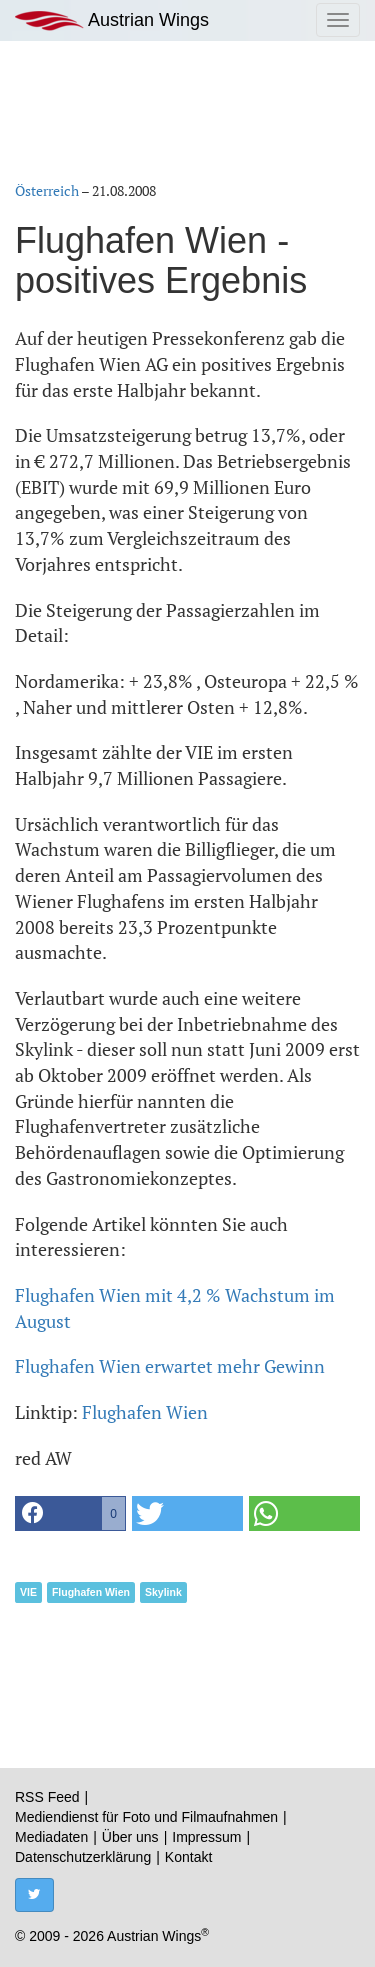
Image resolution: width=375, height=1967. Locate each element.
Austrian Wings (112, 20)
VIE (28, 1592)
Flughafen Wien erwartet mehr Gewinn (170, 1366)
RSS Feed (47, 1797)
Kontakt (188, 1857)
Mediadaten (51, 1837)
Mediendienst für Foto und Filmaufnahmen (146, 1817)
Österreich (47, 190)
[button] (70, 1513)
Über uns (130, 1837)
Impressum (206, 1837)
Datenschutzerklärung (83, 1857)
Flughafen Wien (145, 1412)
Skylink (163, 1592)
